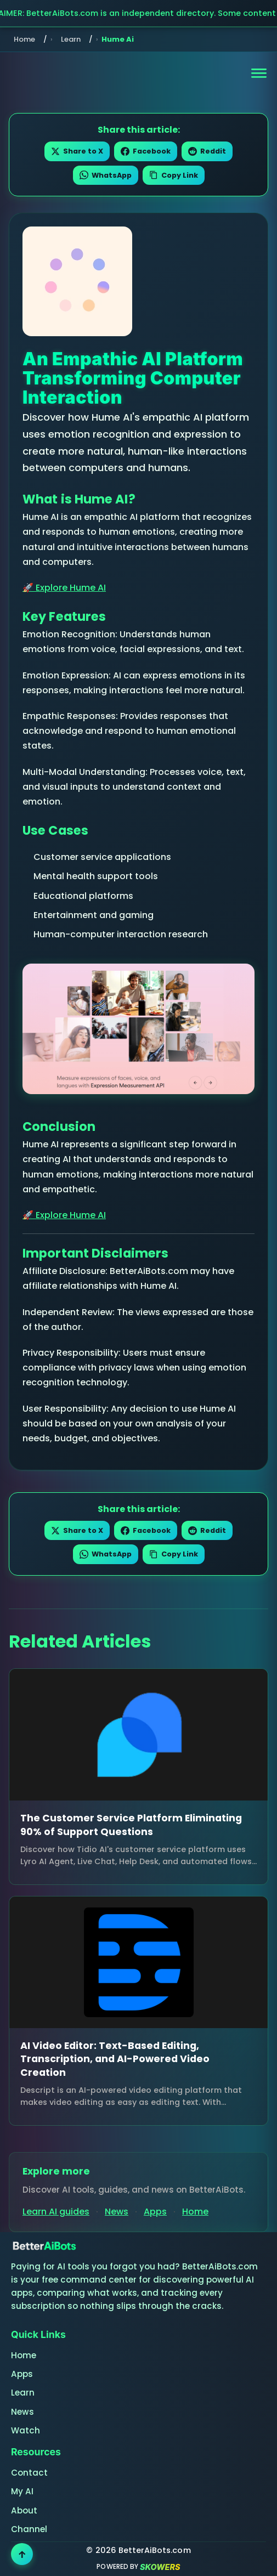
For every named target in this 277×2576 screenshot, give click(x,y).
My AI (22, 2491)
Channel (29, 2529)
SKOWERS (160, 2567)
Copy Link (173, 175)
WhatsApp (106, 175)
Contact (29, 2472)
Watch (25, 2430)
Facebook (146, 151)
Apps (155, 2211)
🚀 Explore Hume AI (64, 587)
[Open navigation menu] (259, 73)
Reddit (207, 151)
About (24, 2510)
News (116, 2211)
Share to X (77, 151)
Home (24, 39)
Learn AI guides (55, 2211)
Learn (71, 39)
